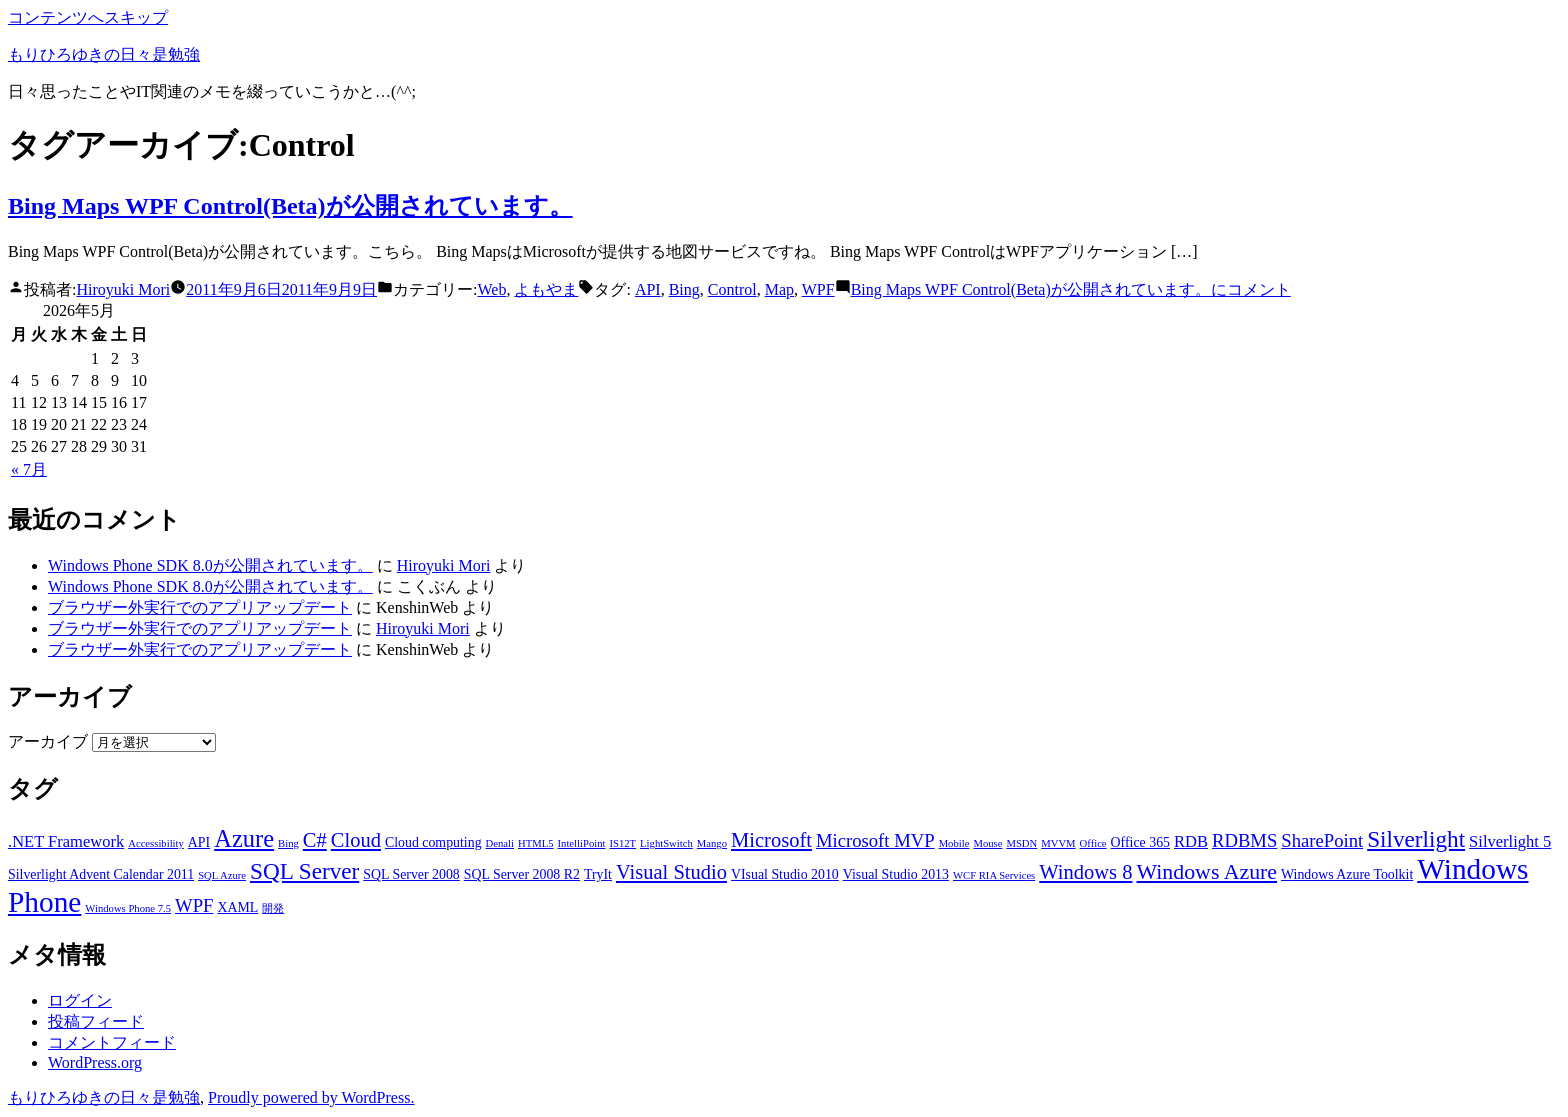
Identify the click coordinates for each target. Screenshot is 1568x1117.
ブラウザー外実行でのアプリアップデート (200, 607)
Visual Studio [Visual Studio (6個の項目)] (671, 872)
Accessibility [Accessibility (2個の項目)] (156, 843)
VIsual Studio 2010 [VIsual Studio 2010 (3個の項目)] (785, 874)
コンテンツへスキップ (88, 17)
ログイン (80, 1000)
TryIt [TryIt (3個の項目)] (598, 874)
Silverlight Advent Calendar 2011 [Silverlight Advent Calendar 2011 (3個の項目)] (101, 874)
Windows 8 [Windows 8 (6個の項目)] (1085, 872)
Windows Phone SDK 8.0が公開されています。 (210, 565)
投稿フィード (96, 1021)
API (648, 289)
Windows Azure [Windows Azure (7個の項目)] (1206, 872)
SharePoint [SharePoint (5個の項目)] (1322, 840)
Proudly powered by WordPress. (311, 1097)
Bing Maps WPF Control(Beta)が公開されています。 (290, 206)
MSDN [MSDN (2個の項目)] (1021, 843)
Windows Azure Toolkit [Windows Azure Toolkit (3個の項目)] (1347, 874)
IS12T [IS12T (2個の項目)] (622, 843)
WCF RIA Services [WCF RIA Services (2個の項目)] (994, 875)
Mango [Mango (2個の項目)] (712, 843)
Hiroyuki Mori (123, 289)
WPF (818, 289)
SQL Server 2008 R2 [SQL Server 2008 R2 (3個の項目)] (522, 874)
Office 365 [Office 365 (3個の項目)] (1140, 842)
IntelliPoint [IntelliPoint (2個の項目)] (582, 843)
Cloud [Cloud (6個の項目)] (356, 840)
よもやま (546, 289)
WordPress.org (95, 1062)
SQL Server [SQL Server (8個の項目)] (304, 871)
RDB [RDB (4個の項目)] (1191, 841)
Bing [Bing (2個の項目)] (288, 843)
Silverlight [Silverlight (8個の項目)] (1416, 839)
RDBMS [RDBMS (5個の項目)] (1244, 840)
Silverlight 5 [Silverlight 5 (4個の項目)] (1510, 841)
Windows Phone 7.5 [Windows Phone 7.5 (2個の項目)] (128, 908)
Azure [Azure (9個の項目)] (244, 838)
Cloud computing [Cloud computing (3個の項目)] (433, 842)
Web (492, 289)
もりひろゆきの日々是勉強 (104, 54)
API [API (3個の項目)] (199, 842)
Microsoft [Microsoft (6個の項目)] (771, 840)
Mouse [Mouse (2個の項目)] (987, 843)
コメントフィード (112, 1042)
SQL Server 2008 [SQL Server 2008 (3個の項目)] (411, 874)
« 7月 (29, 469)
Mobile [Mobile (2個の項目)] (954, 843)
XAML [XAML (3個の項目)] (237, 907)
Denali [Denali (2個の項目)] (500, 843)
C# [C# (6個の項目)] (315, 840)
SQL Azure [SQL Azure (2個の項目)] (222, 875)
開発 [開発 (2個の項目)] (273, 908)
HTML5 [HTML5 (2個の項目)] (536, 843)
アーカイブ (48, 741)
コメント (1071, 289)
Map (779, 289)
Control (732, 289)
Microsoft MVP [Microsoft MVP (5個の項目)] (875, 840)
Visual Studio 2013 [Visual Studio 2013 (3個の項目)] (896, 874)
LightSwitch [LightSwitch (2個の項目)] (666, 843)
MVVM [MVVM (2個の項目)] (1058, 843)
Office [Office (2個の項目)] (1093, 843)
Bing (684, 289)
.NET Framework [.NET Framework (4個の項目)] (66, 841)
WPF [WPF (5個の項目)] (194, 905)
